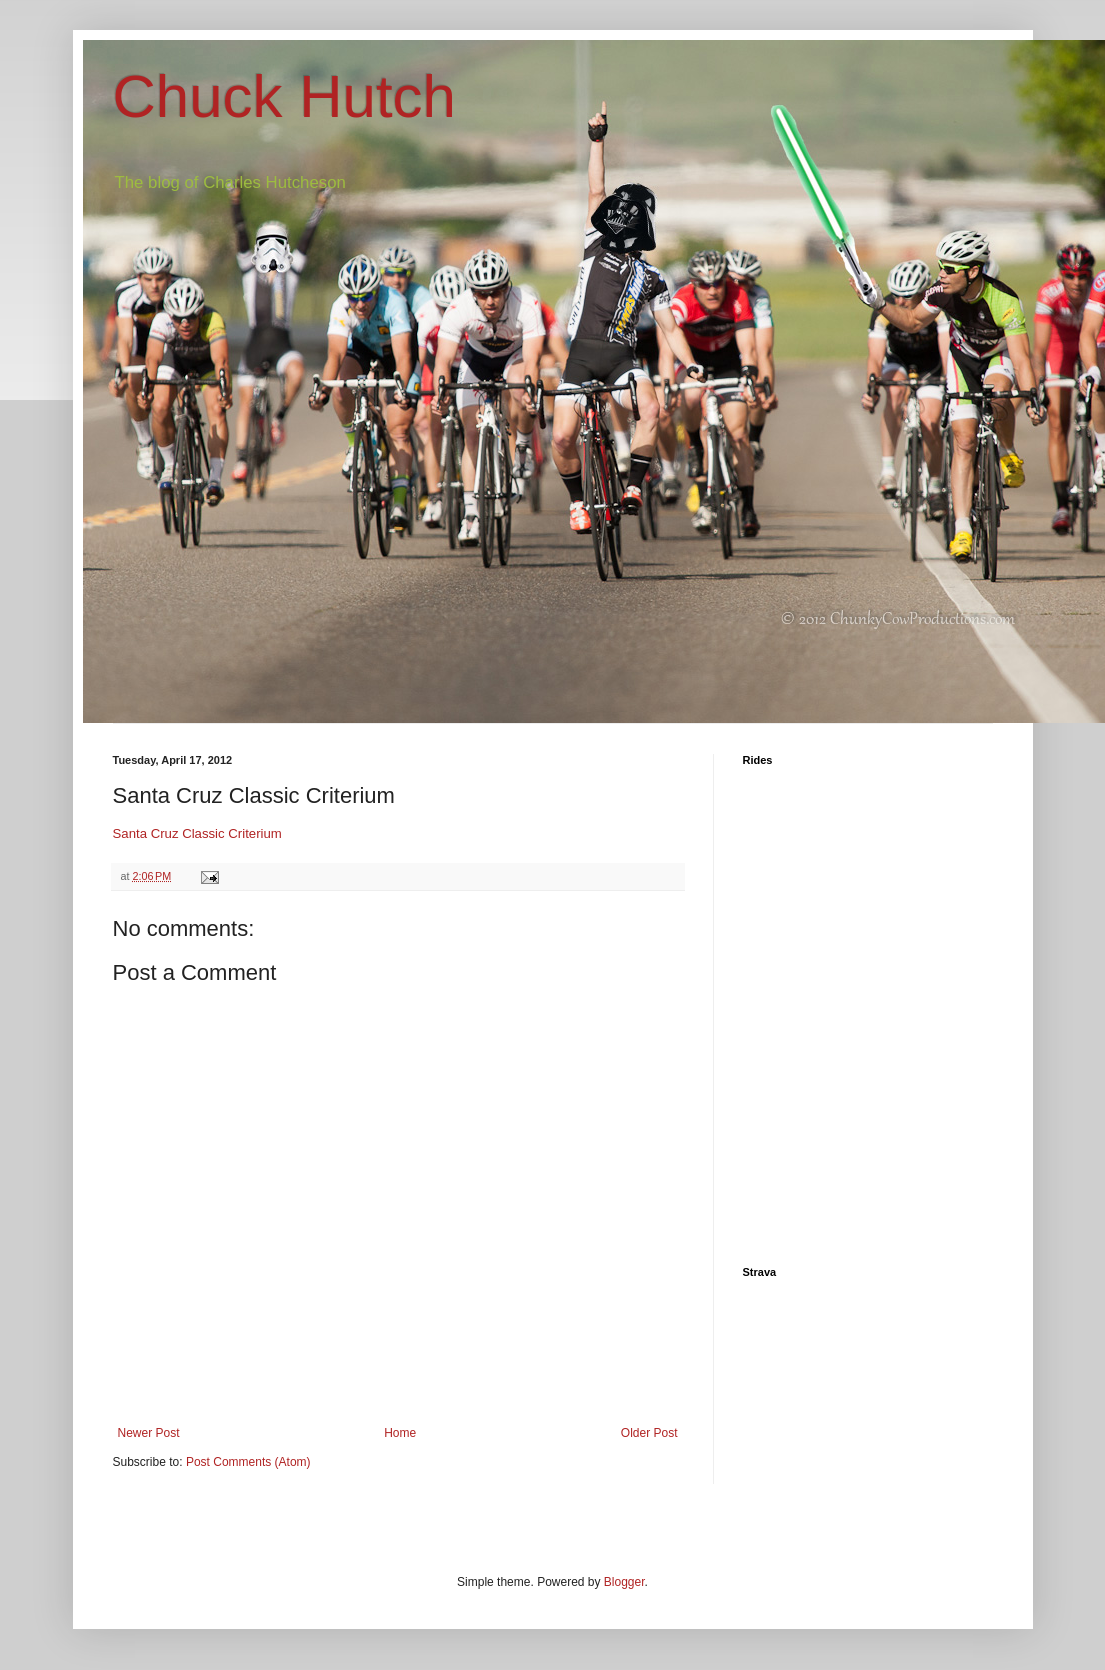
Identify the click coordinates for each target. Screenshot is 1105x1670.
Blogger (624, 1582)
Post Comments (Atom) (248, 1462)
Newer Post (149, 1433)
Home (400, 1433)
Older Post (649, 1433)
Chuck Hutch (284, 96)
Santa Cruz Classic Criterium (197, 833)
